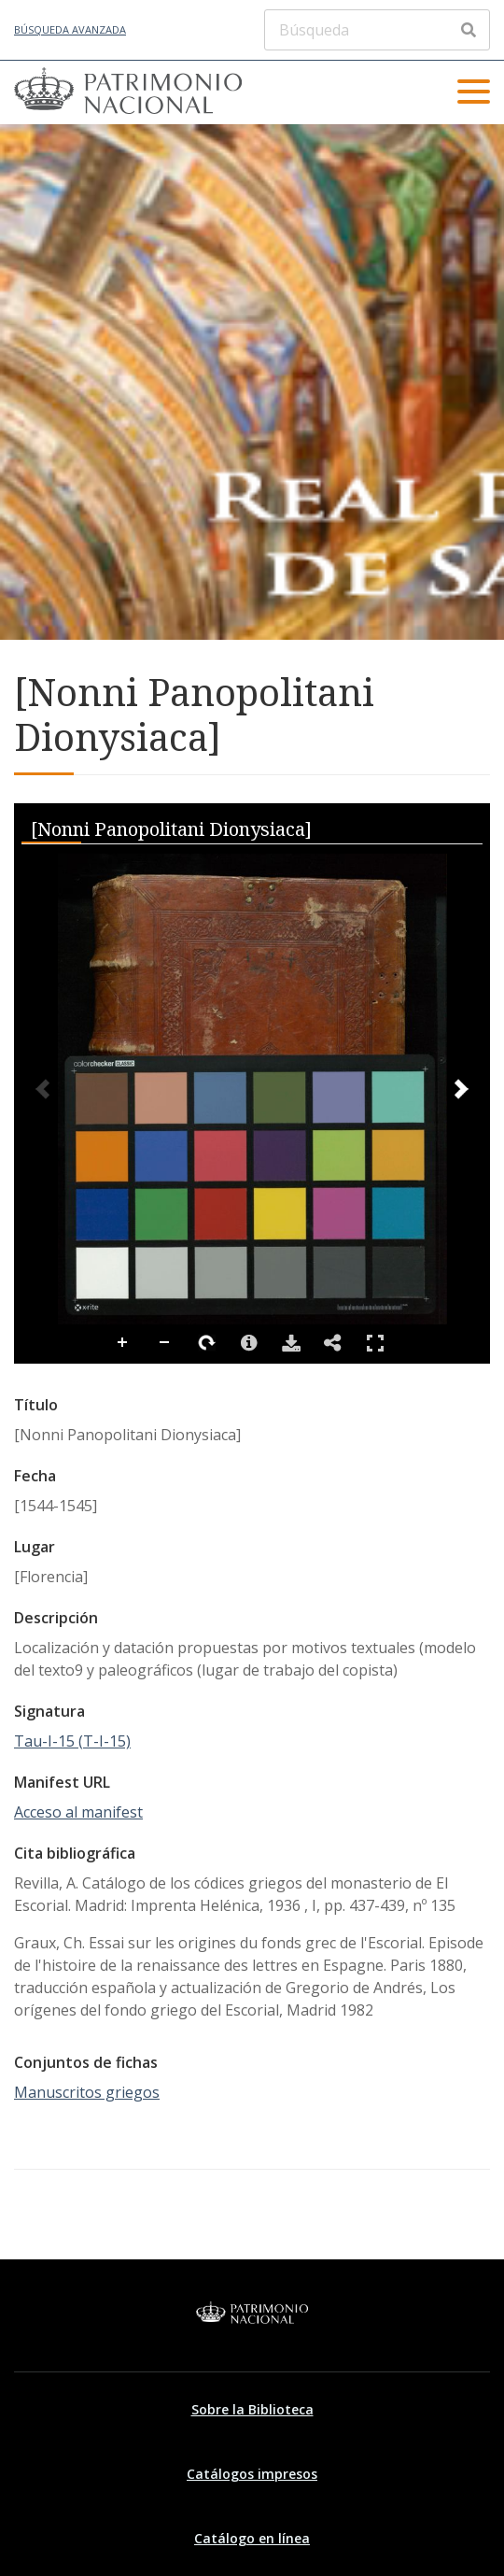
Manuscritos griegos (87, 2092)
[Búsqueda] (377, 29)
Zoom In (123, 1343)
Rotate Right (207, 1343)
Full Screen (375, 1342)
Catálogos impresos (252, 2474)
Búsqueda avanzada (70, 29)
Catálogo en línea (252, 2538)
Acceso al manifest (78, 1812)
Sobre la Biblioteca (252, 2409)
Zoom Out (165, 1343)
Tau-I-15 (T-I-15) (72, 1741)
